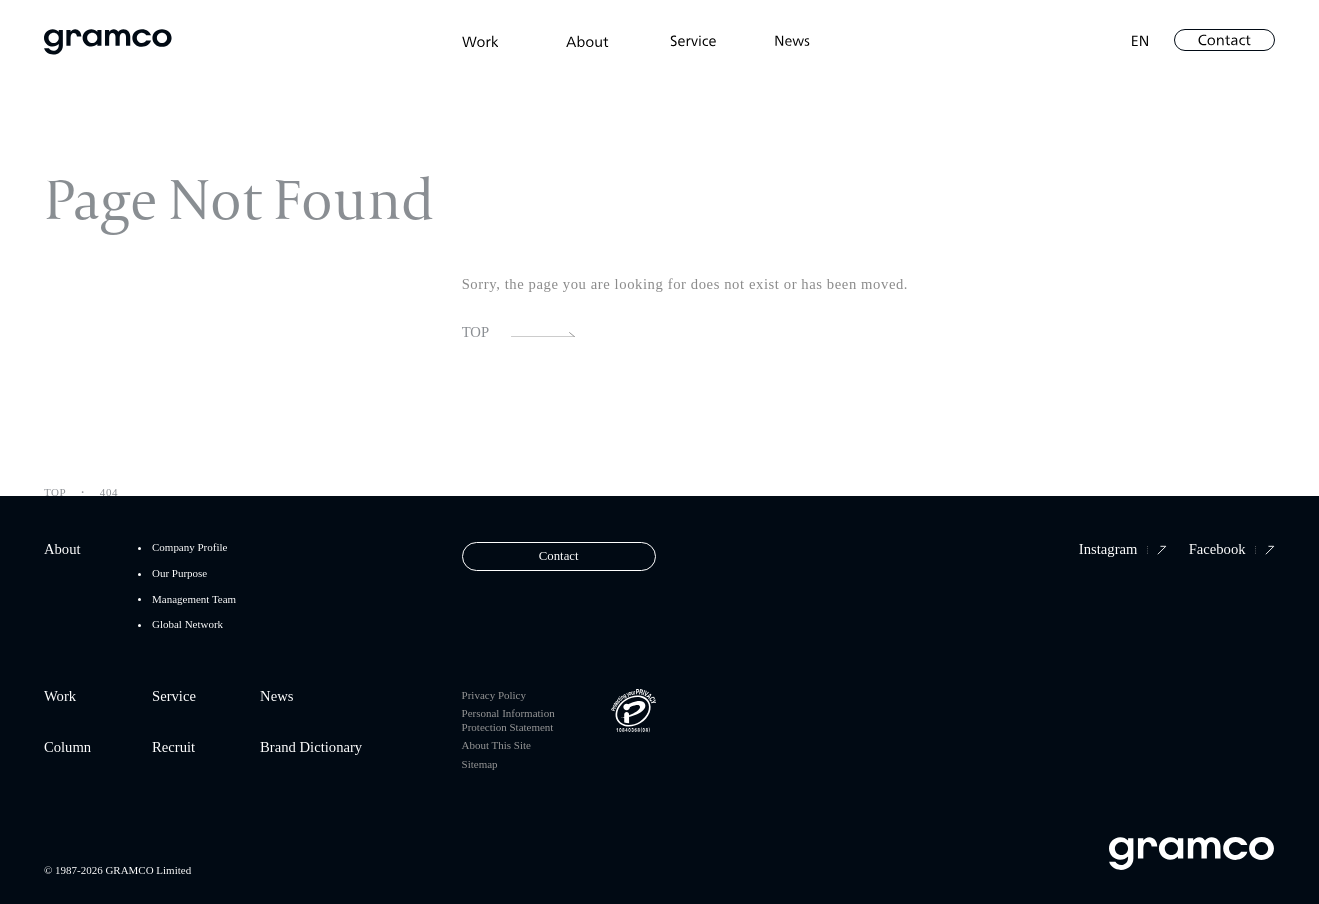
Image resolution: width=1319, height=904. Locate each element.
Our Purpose (179, 573)
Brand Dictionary (311, 747)
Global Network (187, 624)
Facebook (1232, 549)
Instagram (1123, 549)
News (276, 696)
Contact (559, 556)
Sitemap (480, 764)
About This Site (496, 745)
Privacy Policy (494, 695)
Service (174, 696)
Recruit (173, 747)
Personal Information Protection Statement (508, 719)
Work (60, 696)
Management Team (194, 599)
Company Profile (189, 547)
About (62, 549)
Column (67, 747)
